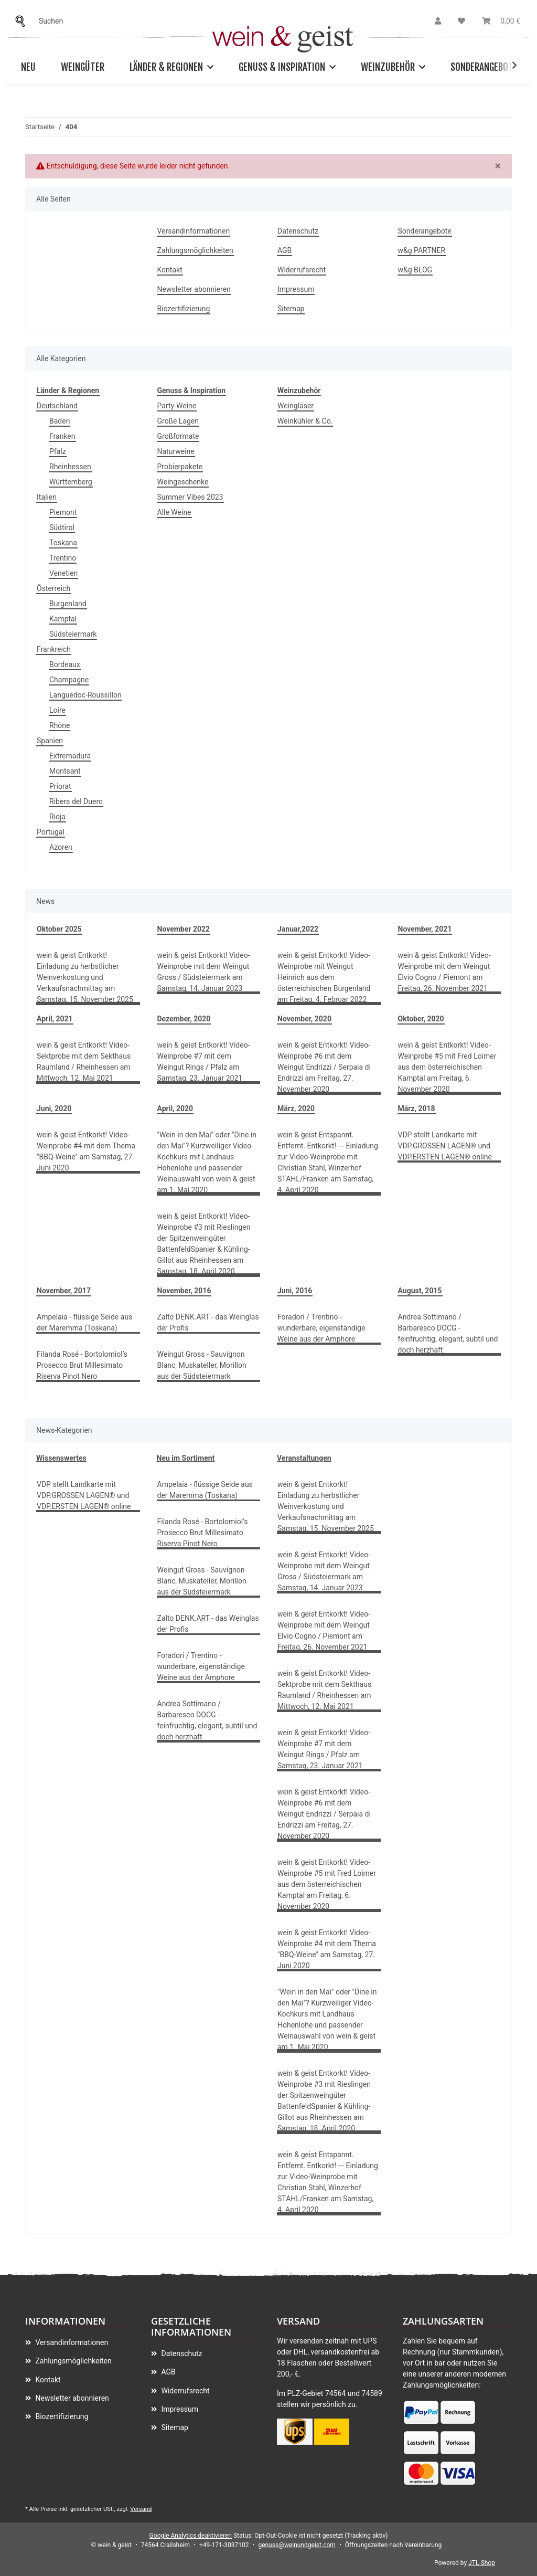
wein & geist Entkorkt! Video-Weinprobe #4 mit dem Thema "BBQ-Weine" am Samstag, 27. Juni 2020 (86, 1151)
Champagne (69, 679)
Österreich (53, 588)
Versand (141, 2509)
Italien (47, 497)
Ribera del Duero (76, 801)
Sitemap (290, 308)
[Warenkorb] (501, 21)
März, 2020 (296, 1108)
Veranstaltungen (304, 1458)
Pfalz (57, 451)
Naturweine (176, 451)
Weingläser (295, 406)
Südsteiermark (72, 634)
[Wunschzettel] (461, 21)
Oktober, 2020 (421, 1019)
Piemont (63, 512)
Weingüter (82, 67)
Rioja (57, 816)
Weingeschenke (183, 482)
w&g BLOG (415, 270)
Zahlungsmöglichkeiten (195, 250)
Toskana (63, 543)
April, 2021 (55, 1019)
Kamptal (63, 619)
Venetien (63, 573)
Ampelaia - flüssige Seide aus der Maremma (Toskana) (84, 1322)
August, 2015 (420, 1290)
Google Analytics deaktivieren (190, 2535)
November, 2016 (184, 1290)
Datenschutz (297, 231)
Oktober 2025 (59, 929)
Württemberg (70, 482)
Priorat (60, 786)
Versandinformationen (193, 231)
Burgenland (68, 603)
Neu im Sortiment (186, 1458)
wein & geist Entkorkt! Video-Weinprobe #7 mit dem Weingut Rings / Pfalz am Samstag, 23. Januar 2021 (203, 1061)
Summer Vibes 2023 (190, 497)
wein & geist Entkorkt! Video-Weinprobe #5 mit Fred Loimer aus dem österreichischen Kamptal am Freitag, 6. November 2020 (447, 1067)
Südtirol (61, 527)
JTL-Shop (481, 2563)
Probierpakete (180, 466)
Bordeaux (64, 664)
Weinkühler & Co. (304, 421)
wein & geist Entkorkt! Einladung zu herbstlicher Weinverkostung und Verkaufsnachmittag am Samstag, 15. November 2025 (85, 977)
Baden (59, 421)
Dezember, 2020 (184, 1019)
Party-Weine (177, 406)
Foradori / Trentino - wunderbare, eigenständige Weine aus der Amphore (321, 1328)
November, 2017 (64, 1290)
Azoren (60, 847)
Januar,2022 (297, 929)
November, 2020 (304, 1019)
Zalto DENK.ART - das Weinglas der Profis (208, 1322)
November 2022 (183, 929)
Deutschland (57, 406)
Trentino (62, 558)
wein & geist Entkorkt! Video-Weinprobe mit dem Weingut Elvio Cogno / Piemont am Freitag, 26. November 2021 (444, 972)
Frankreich (54, 649)
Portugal (51, 832)
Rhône (59, 725)
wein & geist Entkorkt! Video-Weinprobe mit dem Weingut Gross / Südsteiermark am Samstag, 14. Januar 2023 (203, 972)
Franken (62, 436)
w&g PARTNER (422, 250)
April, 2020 (175, 1108)
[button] (437, 21)
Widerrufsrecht (301, 270)
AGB (284, 250)
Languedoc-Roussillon (85, 695)
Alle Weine (174, 512)
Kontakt (169, 270)
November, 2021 (425, 929)
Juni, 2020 (54, 1108)
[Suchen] (23, 21)
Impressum (295, 289)
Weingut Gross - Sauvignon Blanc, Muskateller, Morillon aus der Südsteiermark (201, 1365)
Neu (28, 67)
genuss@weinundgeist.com (296, 2545)
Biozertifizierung (183, 308)
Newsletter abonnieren (194, 289)
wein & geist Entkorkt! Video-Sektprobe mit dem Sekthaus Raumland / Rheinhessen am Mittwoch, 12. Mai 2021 (84, 1061)
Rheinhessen (70, 466)
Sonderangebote (484, 67)
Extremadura (70, 756)
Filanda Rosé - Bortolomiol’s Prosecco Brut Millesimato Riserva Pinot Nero (82, 1365)
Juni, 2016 (294, 1290)
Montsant (65, 771)
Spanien (50, 740)
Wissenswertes (61, 1458)
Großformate (178, 436)
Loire (57, 710)
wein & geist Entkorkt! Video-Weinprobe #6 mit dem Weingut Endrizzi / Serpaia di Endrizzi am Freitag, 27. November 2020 (324, 1067)
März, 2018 (416, 1108)
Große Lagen (178, 421)
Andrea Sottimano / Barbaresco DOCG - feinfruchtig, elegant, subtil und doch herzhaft (448, 1333)
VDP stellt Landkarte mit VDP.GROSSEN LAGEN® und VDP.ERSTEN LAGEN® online (445, 1146)
